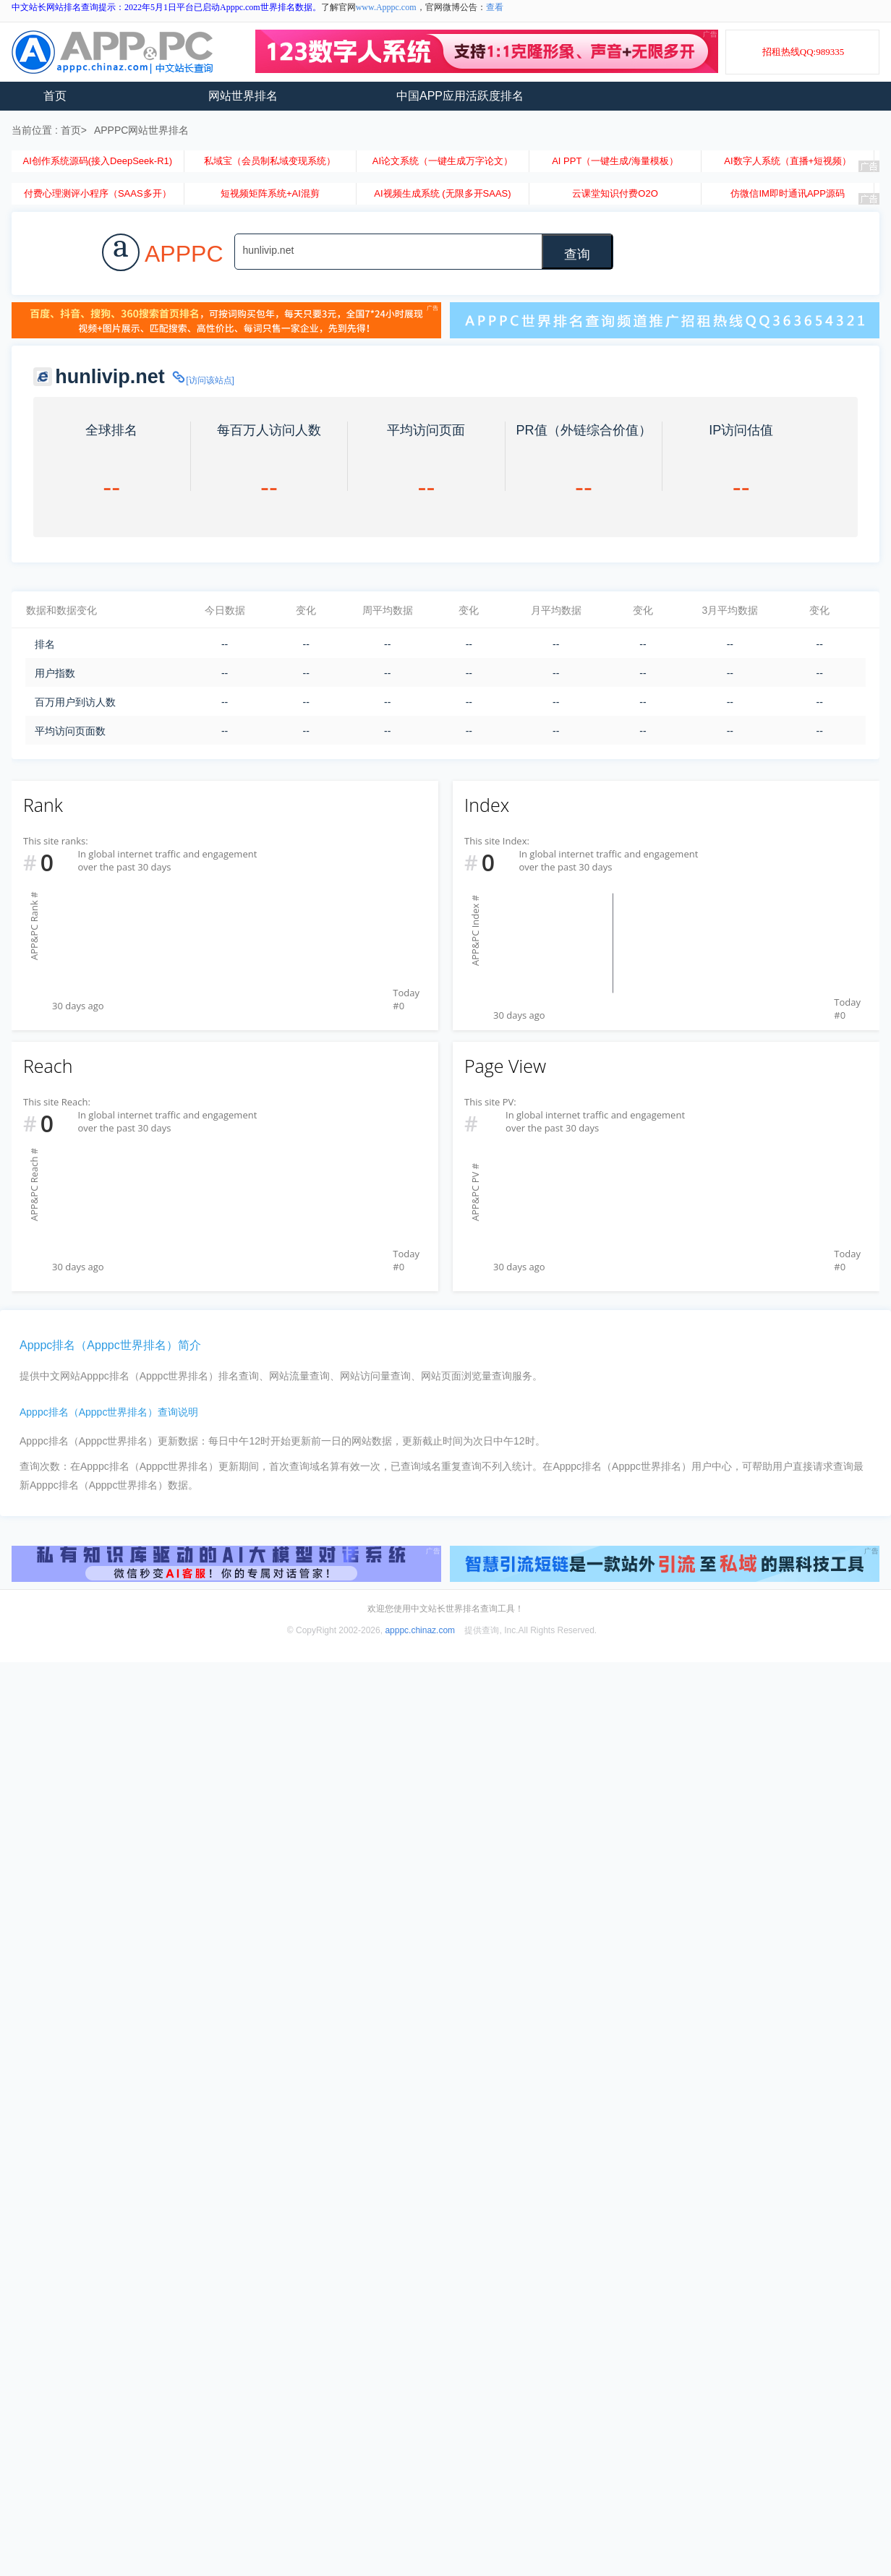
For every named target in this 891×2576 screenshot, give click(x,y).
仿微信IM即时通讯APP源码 (787, 193)
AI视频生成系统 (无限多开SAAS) (442, 193)
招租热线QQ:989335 (803, 51)
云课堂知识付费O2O (614, 193)
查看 (494, 7)
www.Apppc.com (386, 7)
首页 (55, 96)
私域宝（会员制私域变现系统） (270, 160)
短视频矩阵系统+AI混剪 (270, 193)
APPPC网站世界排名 (141, 130)
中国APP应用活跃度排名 (460, 96)
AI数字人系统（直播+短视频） (787, 160)
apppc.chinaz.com (420, 1630)
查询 (577, 254)
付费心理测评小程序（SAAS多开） (97, 193)
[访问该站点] (202, 380)
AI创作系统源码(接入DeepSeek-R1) (97, 160)
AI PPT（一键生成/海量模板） (615, 160)
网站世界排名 (243, 96)
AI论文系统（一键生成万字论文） (442, 160)
